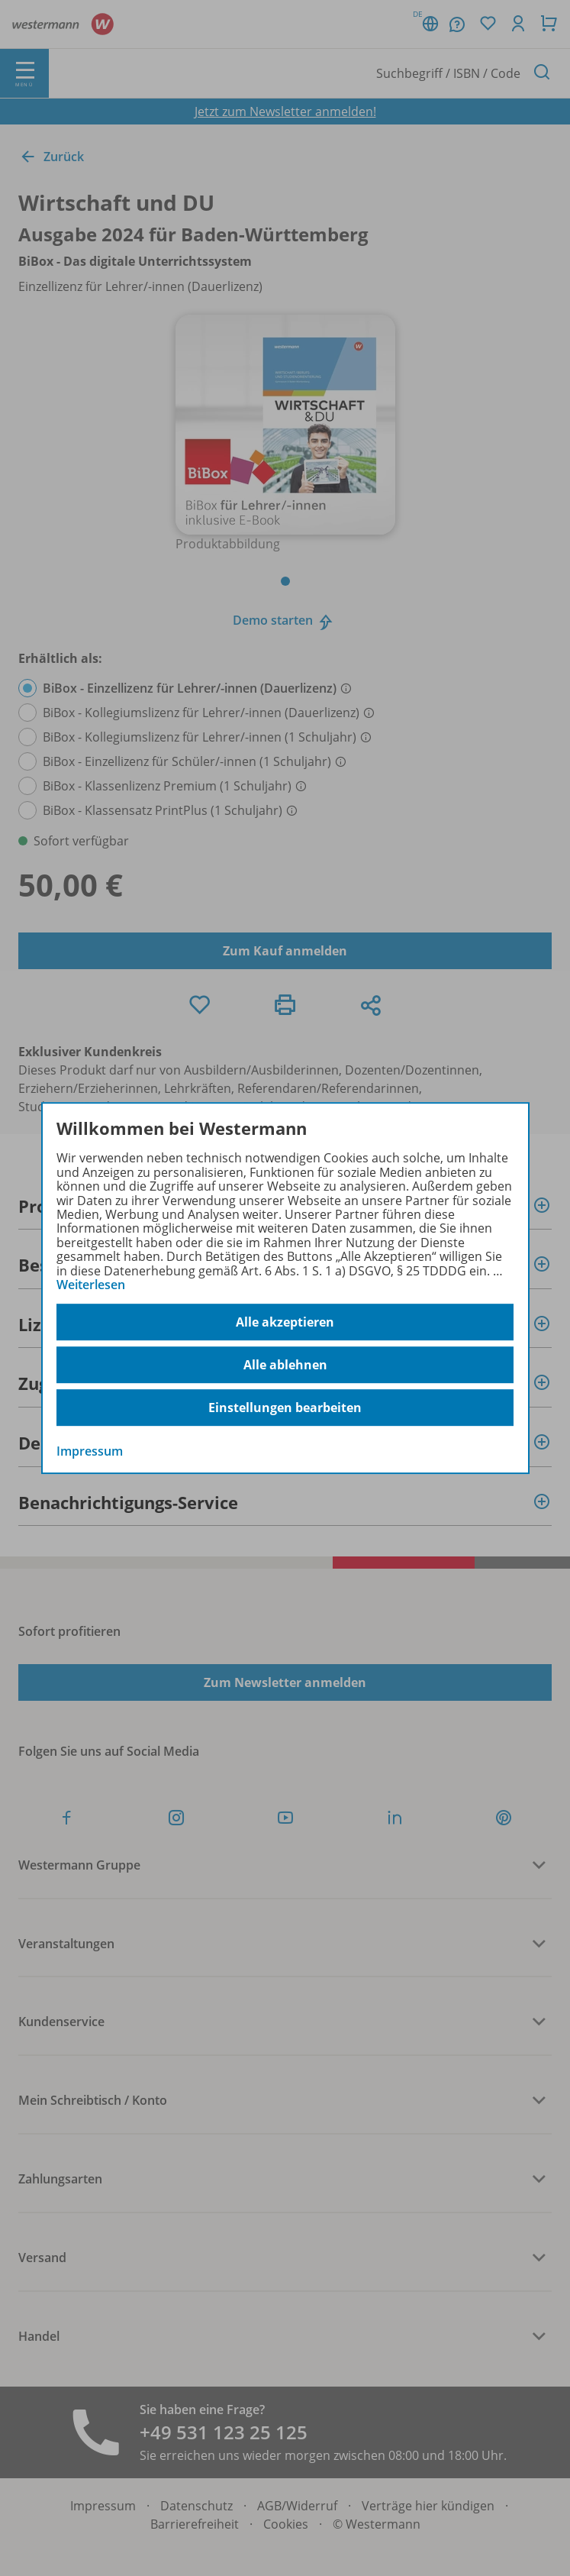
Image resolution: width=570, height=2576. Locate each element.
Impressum (89, 1451)
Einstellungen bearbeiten (285, 1407)
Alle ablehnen (285, 1364)
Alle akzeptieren (285, 1322)
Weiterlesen (90, 1284)
